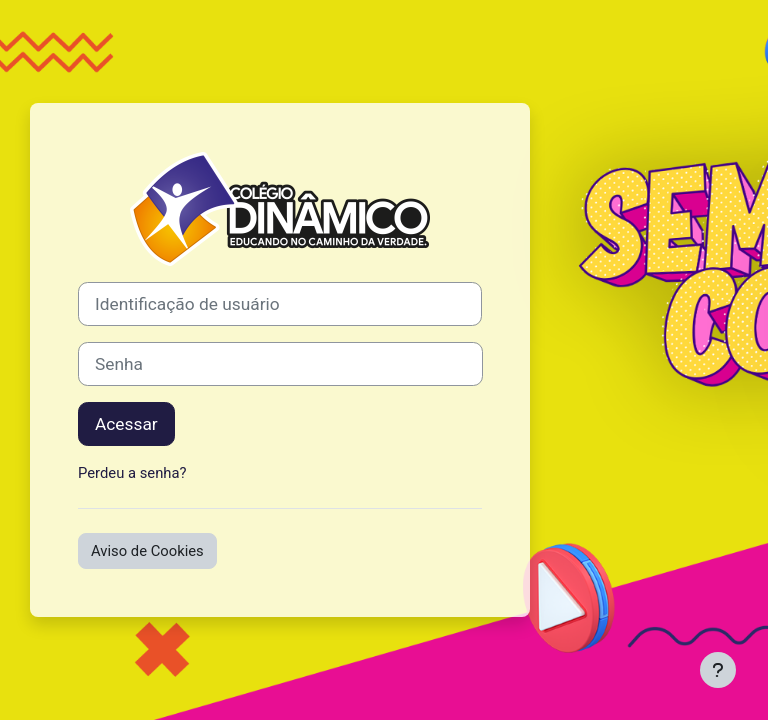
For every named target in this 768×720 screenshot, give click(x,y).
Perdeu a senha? (132, 473)
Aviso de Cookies (147, 551)
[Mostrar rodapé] (718, 670)
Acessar (126, 424)
